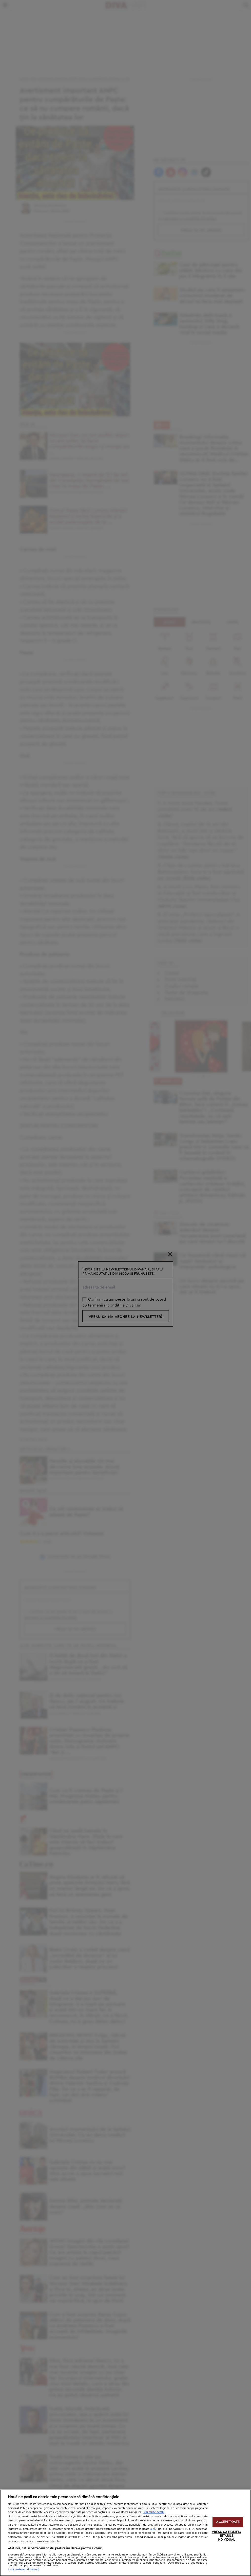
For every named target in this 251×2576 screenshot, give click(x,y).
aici (152, 2528)
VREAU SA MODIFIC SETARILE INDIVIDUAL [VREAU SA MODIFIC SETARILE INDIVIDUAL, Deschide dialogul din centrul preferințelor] (226, 2535)
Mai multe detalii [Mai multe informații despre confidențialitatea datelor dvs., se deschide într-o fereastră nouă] (153, 2512)
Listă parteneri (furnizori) (23, 2569)
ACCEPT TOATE (227, 2522)
